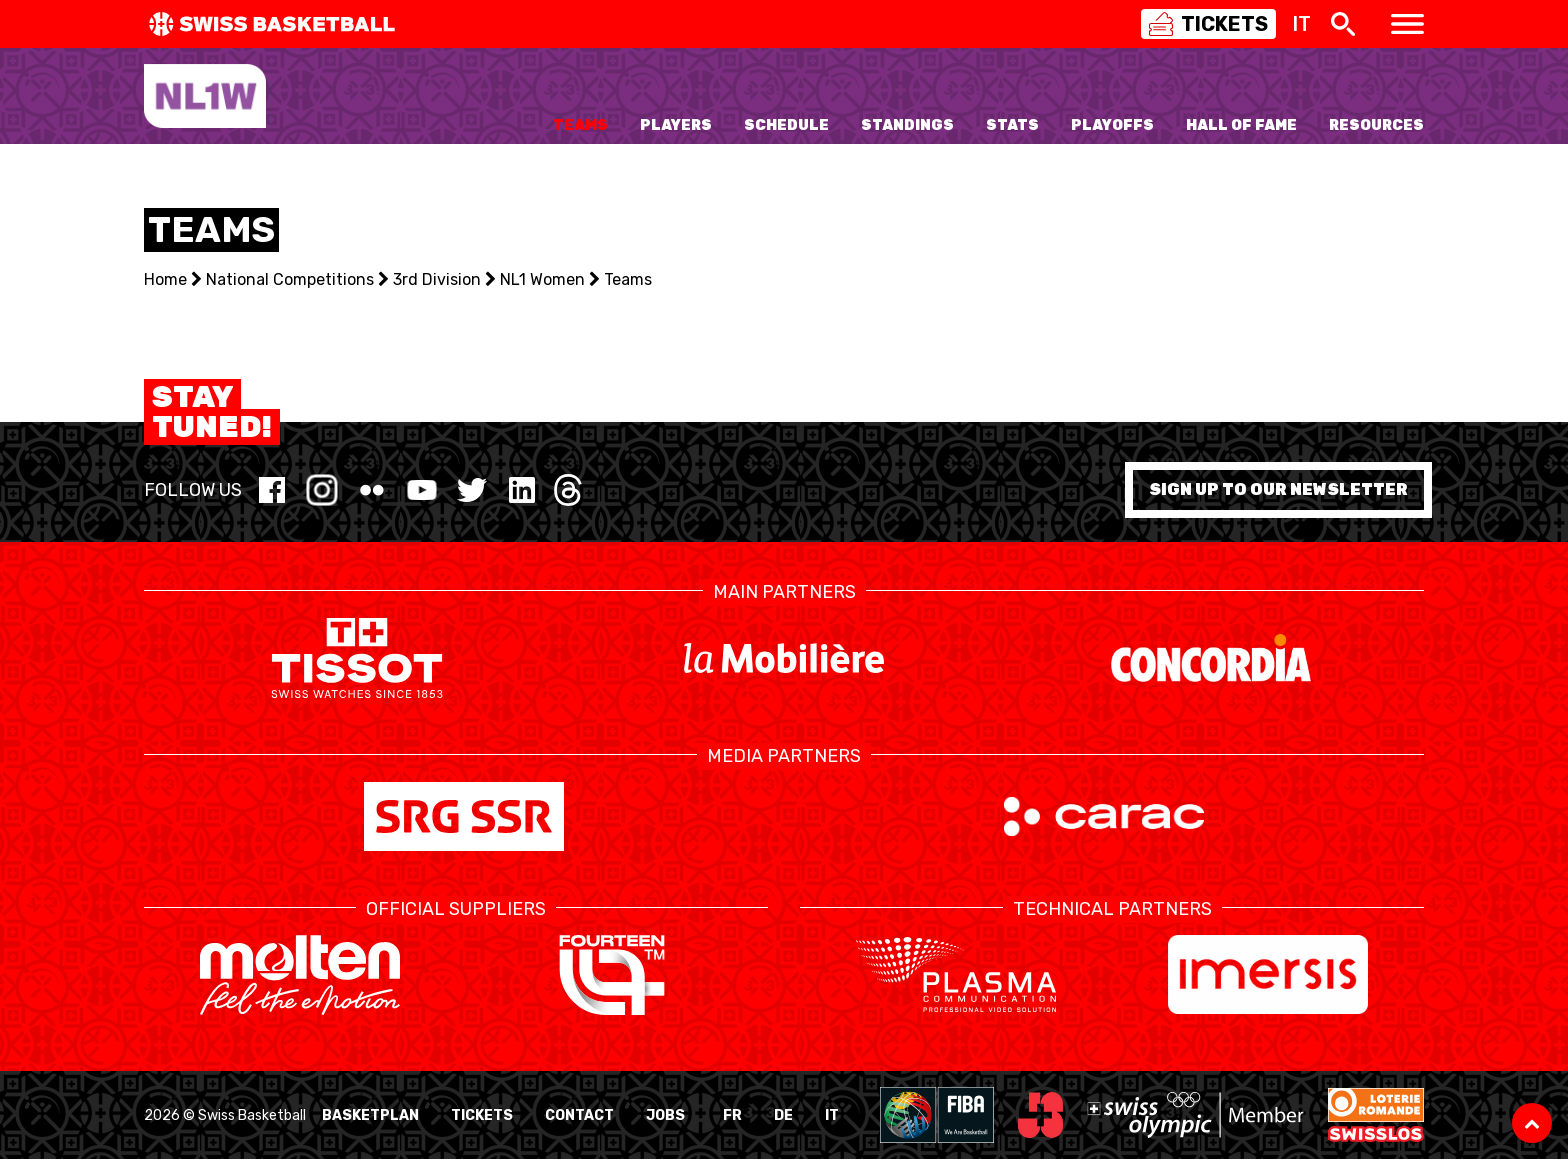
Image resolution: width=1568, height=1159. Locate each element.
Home (165, 279)
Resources (1376, 125)
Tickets (482, 1115)
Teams (580, 125)
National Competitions (290, 279)
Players (676, 125)
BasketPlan (370, 1115)
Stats (1012, 125)
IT (832, 1115)
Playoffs (1112, 125)
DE (783, 1115)
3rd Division (437, 279)
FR (732, 1115)
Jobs (665, 1115)
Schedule (786, 125)
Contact (579, 1115)
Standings (907, 125)
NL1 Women (542, 279)
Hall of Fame (1241, 125)
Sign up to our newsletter (1278, 489)
